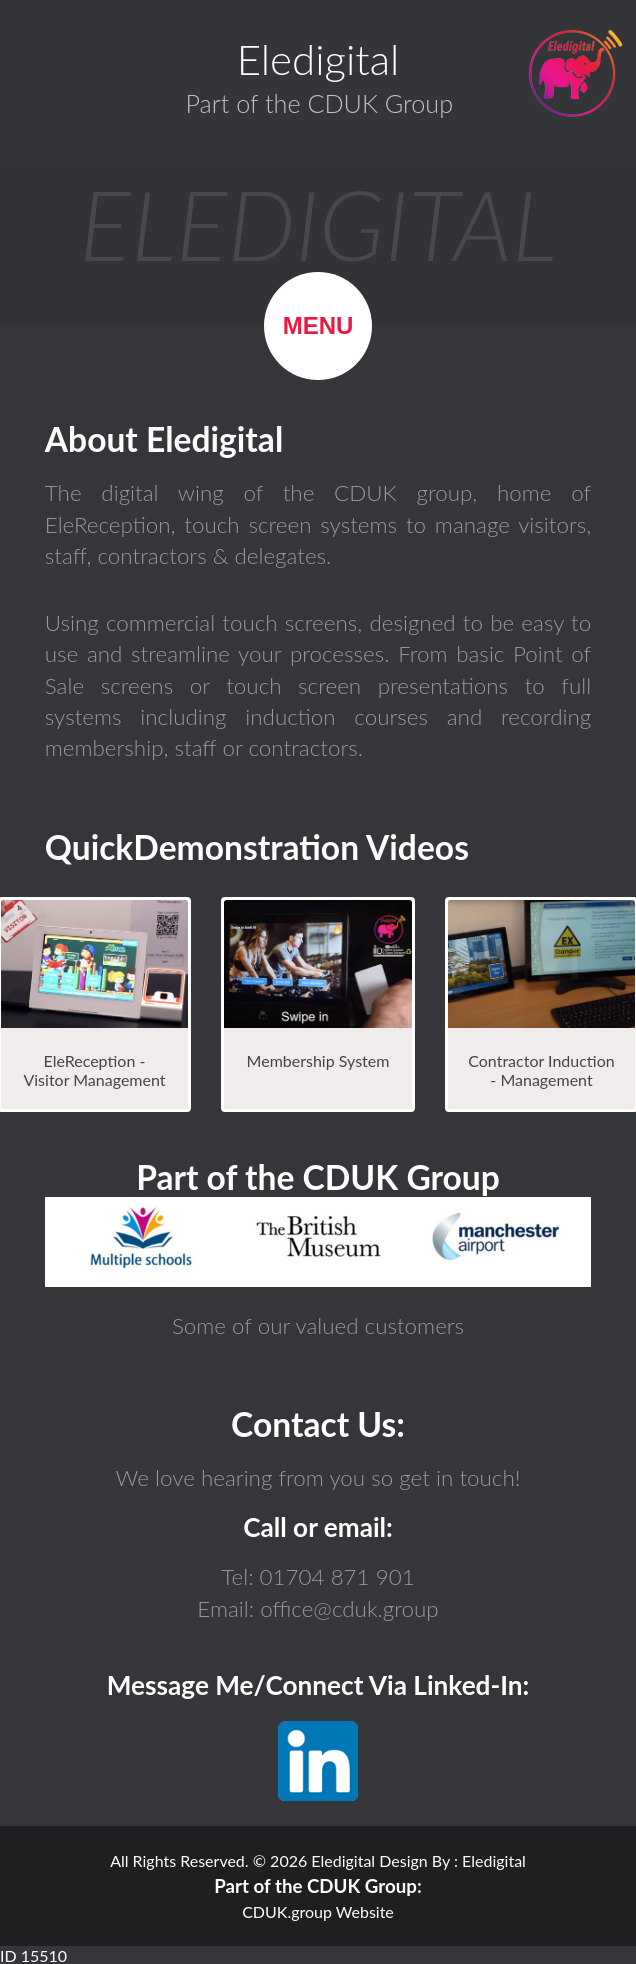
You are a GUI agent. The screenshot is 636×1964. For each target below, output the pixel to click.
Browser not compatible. (318, 1242)
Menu (318, 325)
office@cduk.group (346, 1608)
